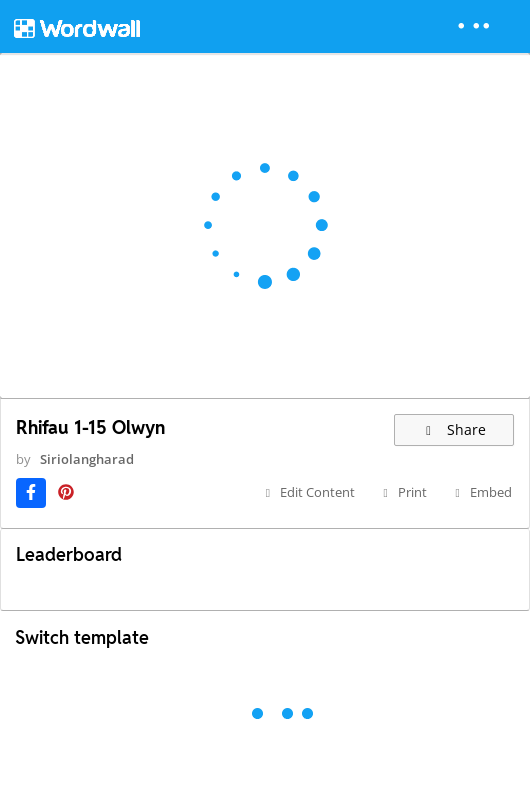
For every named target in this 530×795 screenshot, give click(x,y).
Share (454, 429)
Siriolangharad (87, 459)
